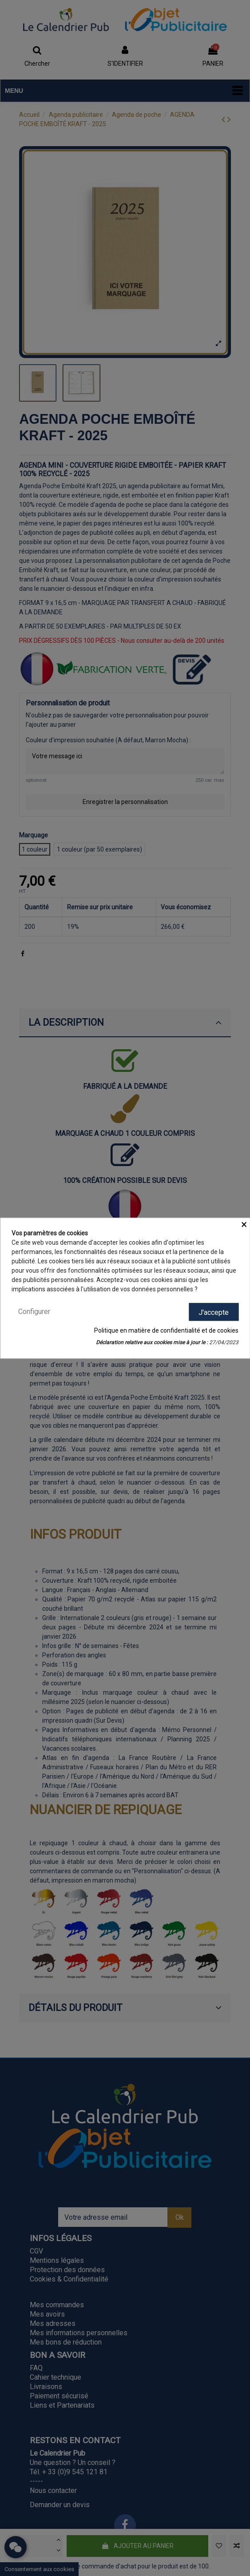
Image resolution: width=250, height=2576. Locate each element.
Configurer (34, 1311)
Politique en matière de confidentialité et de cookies (166, 1330)
